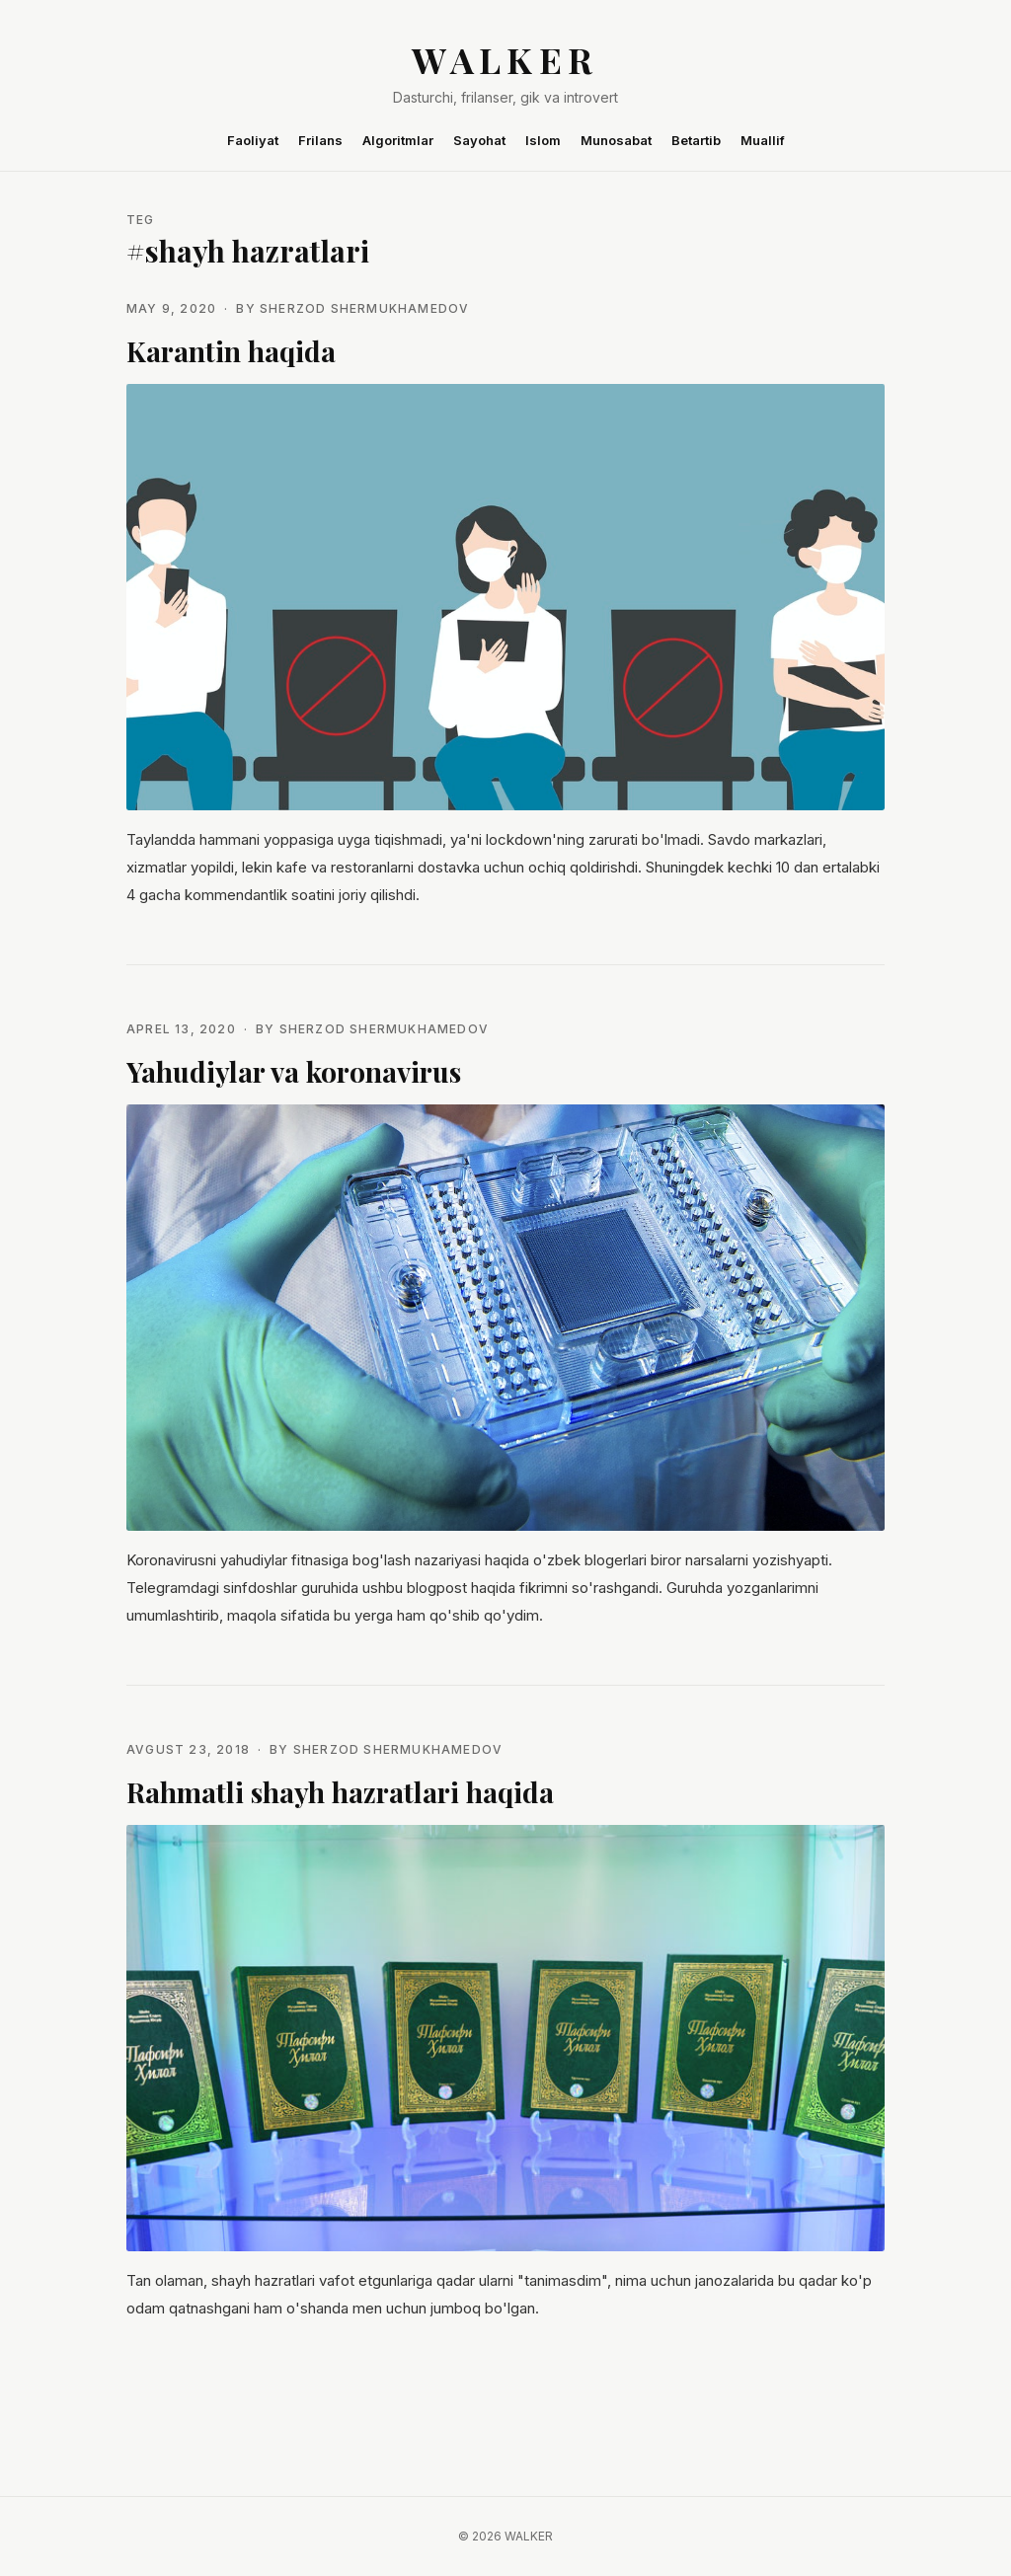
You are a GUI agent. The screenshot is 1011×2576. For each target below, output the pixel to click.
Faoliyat (252, 140)
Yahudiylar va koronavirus (293, 1071)
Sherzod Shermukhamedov (364, 308)
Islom (543, 140)
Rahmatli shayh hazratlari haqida (340, 1792)
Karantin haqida (231, 351)
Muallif (762, 140)
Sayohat (479, 140)
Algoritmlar (397, 140)
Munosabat (616, 140)
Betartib (696, 140)
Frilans (320, 140)
